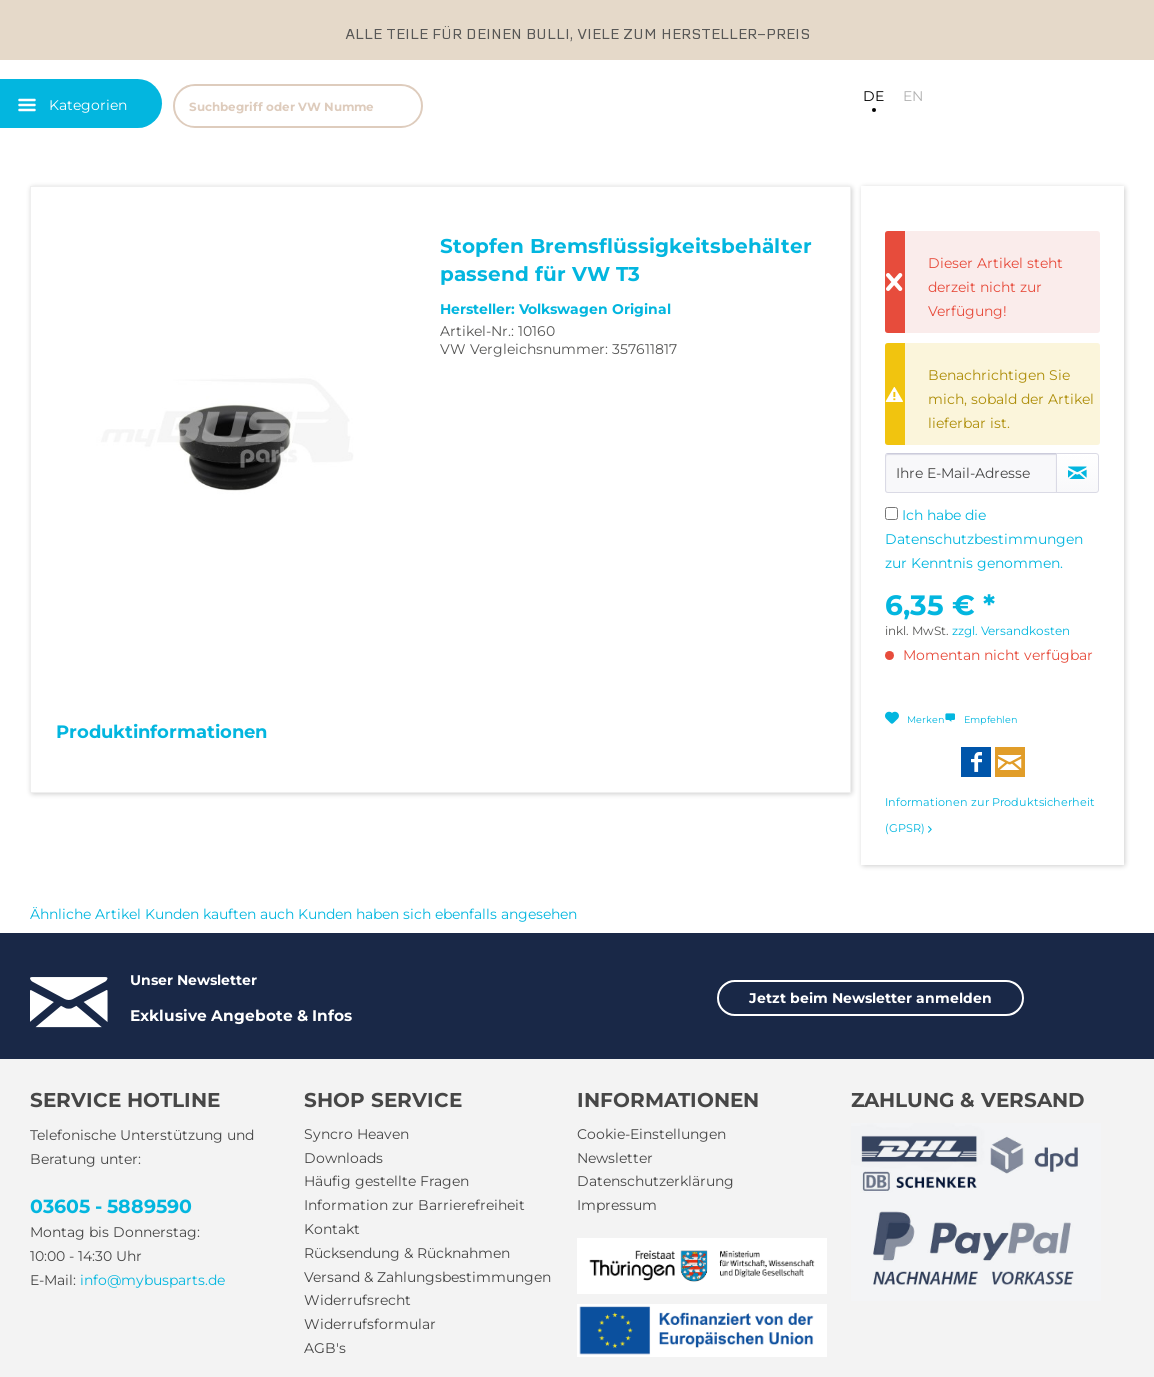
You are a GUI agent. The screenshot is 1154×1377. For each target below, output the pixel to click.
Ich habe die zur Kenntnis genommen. (984, 539)
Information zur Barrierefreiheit (414, 1205)
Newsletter (615, 1158)
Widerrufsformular (370, 1324)
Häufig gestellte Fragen (386, 1181)
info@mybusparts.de (152, 1280)
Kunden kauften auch (219, 914)
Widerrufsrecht (357, 1300)
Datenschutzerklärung (655, 1181)
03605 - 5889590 (111, 1206)
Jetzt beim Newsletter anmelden (870, 998)
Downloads (343, 1158)
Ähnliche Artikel (85, 914)
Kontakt (332, 1229)
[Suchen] (398, 106)
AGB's (325, 1348)
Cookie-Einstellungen (651, 1134)
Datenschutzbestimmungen (984, 539)
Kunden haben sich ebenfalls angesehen (437, 914)
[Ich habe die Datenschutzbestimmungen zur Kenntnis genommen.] (891, 513)
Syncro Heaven (356, 1134)
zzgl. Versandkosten (1011, 630)
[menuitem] (393, 103)
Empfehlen (980, 719)
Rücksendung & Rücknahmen (407, 1253)
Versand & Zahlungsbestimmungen (427, 1277)
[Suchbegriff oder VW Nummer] (298, 106)
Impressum (617, 1205)
